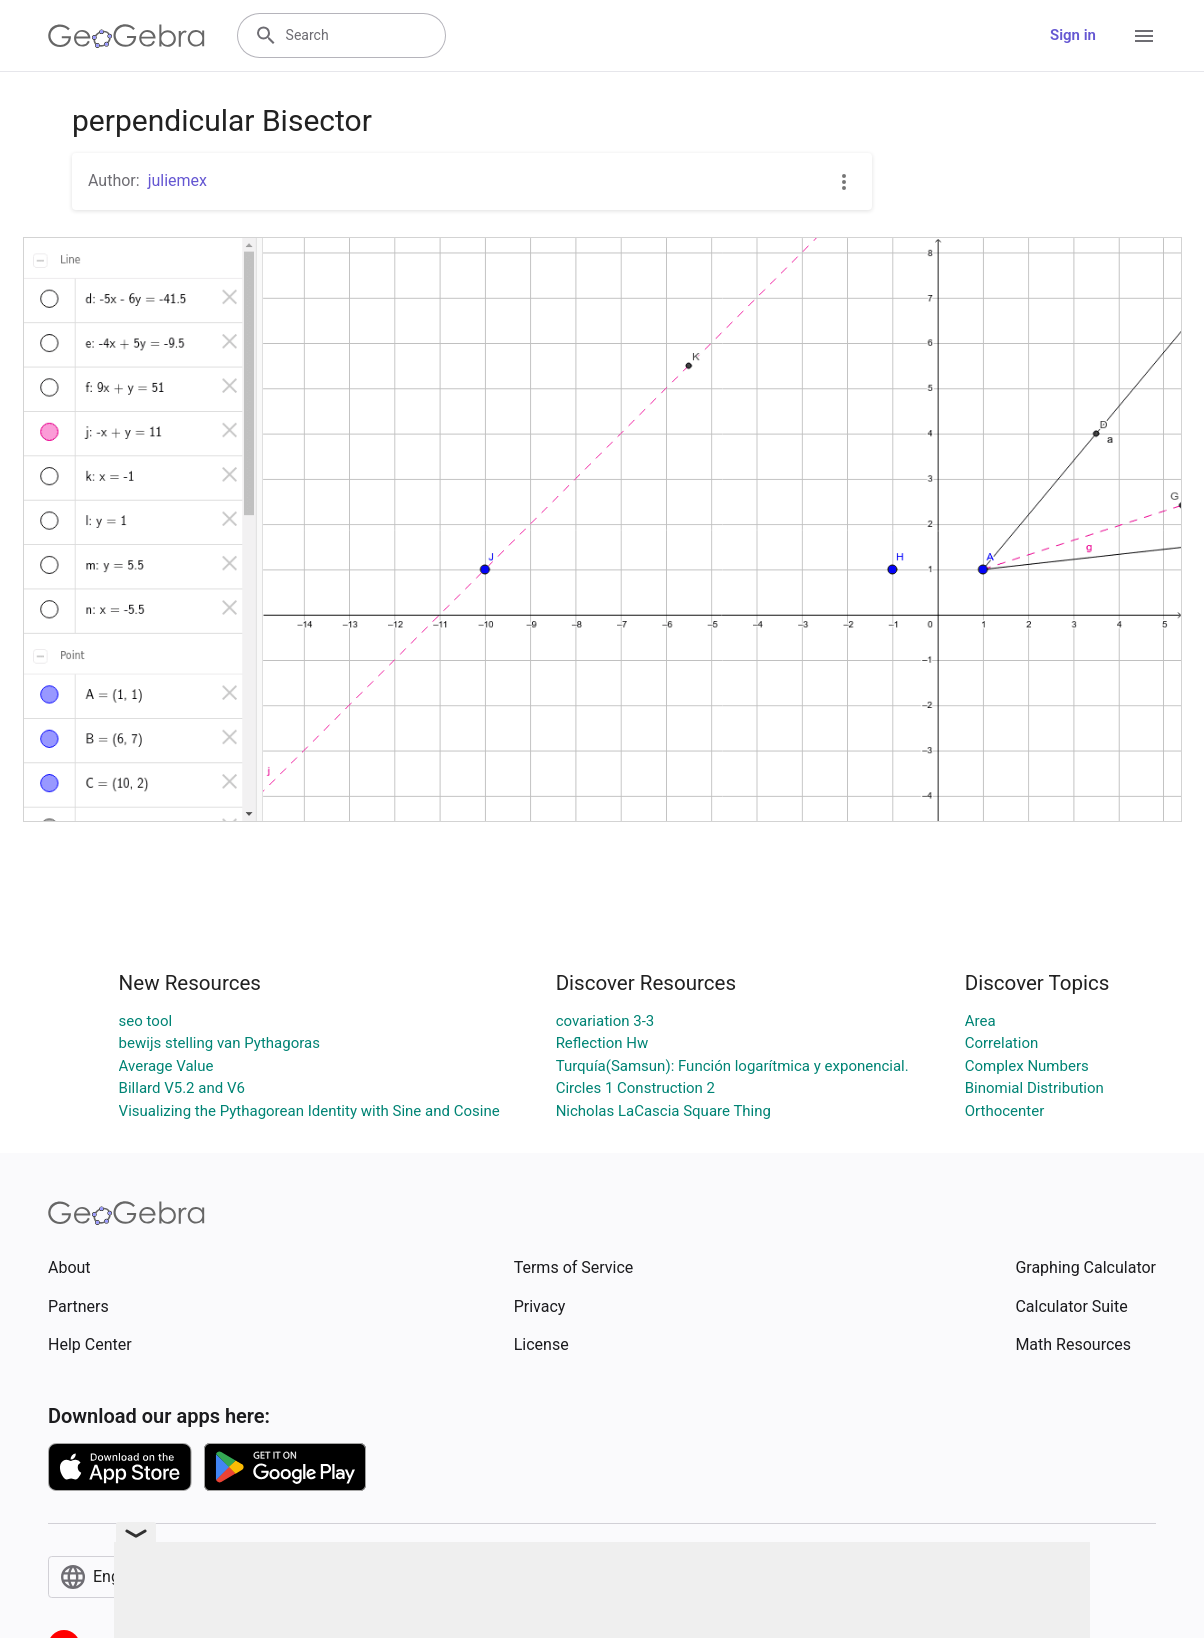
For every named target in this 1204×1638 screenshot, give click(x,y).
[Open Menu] (1144, 36)
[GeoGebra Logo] (126, 36)
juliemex (177, 180)
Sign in (1073, 35)
